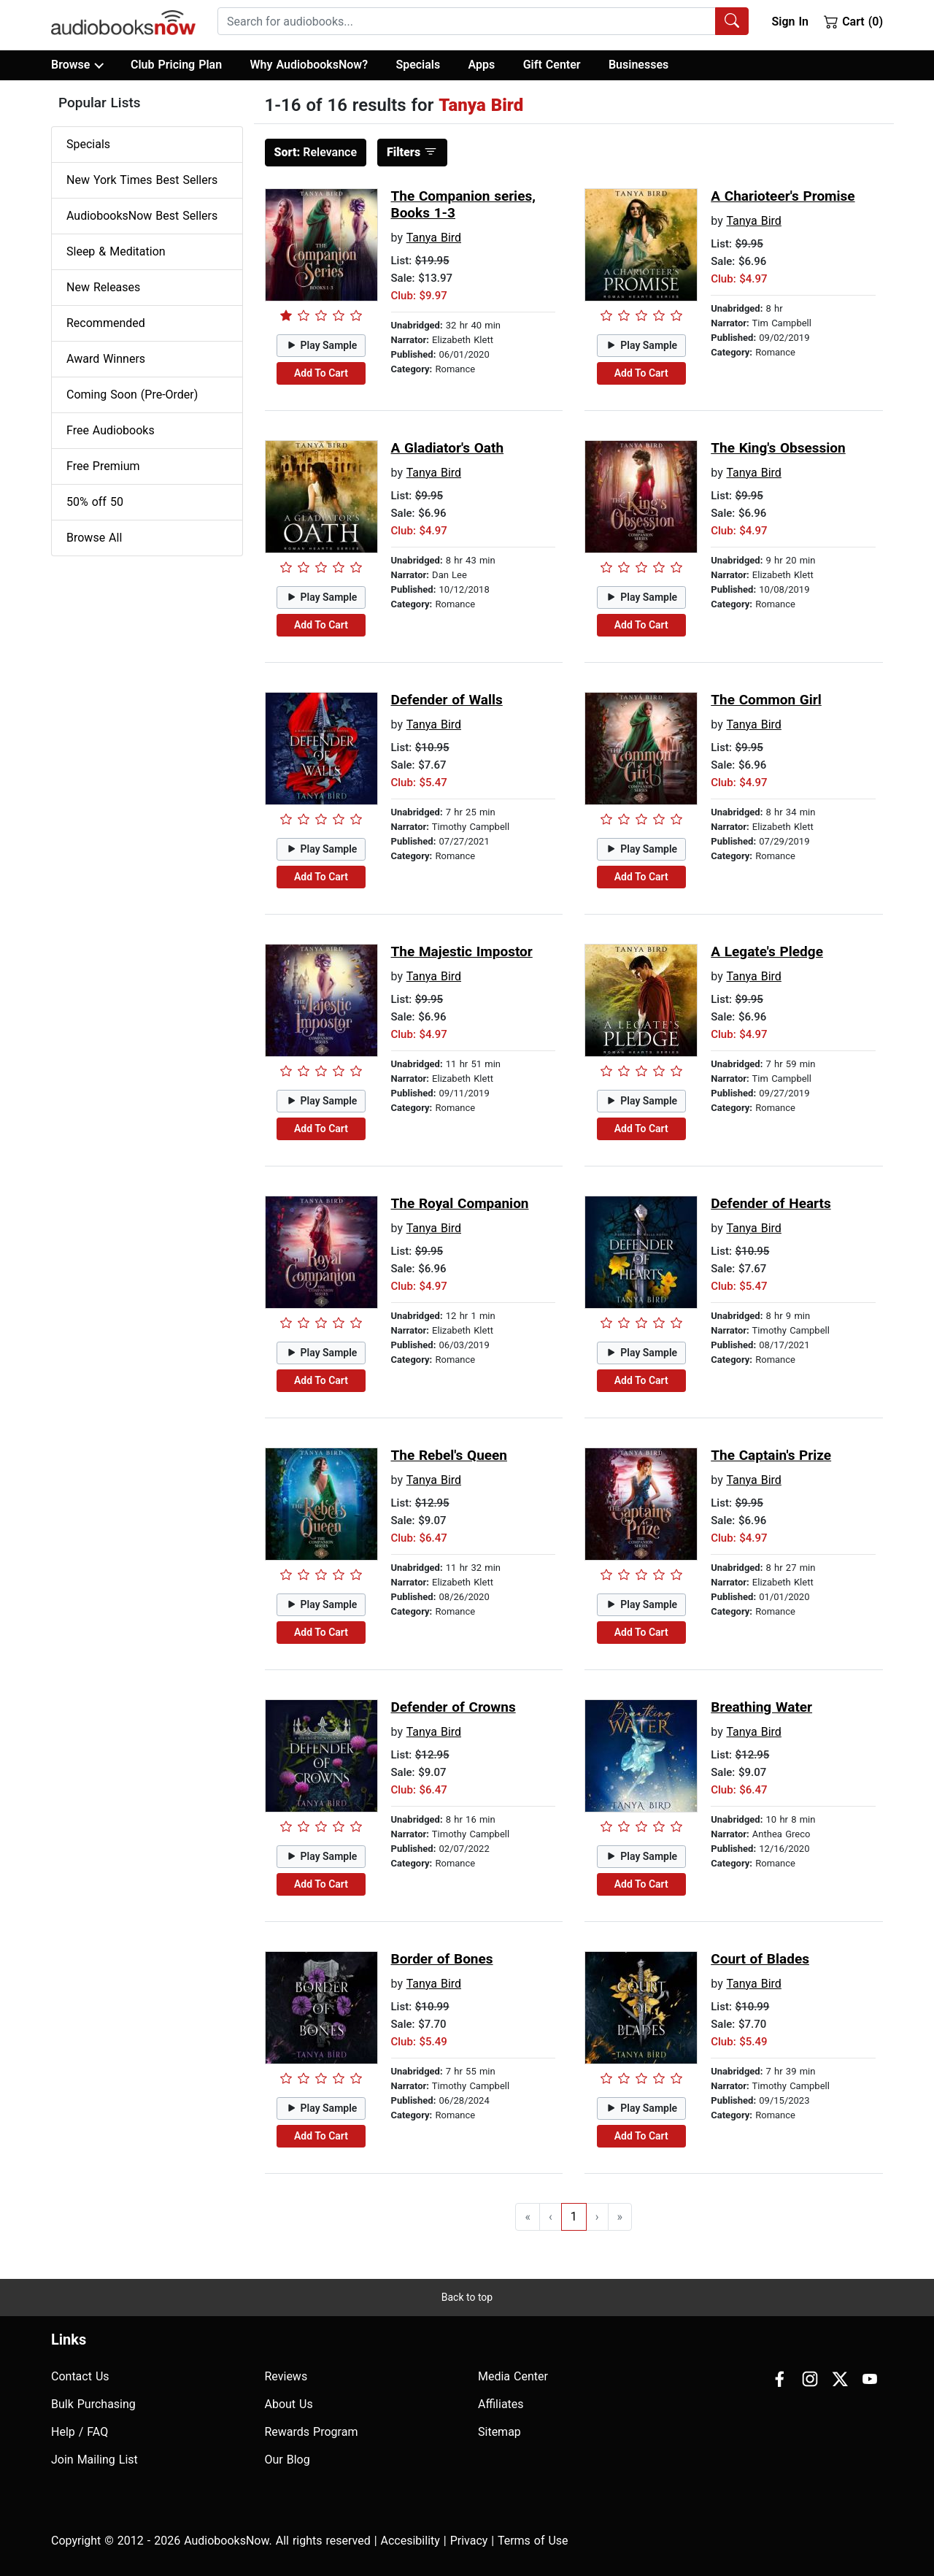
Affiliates (501, 2404)
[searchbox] (466, 21)
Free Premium (102, 466)
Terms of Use (533, 2541)
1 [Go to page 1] (574, 2216)
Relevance (316, 152)
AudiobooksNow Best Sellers (141, 216)
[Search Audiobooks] (732, 21)
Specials (417, 65)
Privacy (469, 2541)
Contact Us (80, 2376)
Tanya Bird (433, 238)
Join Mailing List (94, 2460)
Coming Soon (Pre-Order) (132, 394)
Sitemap (499, 2432)
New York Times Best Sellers (141, 180)
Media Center (513, 2376)
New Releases (103, 287)
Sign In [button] (789, 21)
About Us (289, 2404)
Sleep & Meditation (116, 251)
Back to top (467, 2297)
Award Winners (105, 359)
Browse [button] (77, 65)
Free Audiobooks (110, 430)
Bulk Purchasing (93, 2404)
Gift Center (552, 65)
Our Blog (287, 2460)
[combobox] (483, 21)
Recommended (105, 323)
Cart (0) (853, 21)
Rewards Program (311, 2432)
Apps (481, 65)
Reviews (286, 2376)
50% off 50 (94, 502)
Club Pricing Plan (176, 65)
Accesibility (410, 2541)
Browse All (94, 538)
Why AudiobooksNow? (309, 65)
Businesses (638, 65)
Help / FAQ (79, 2432)
